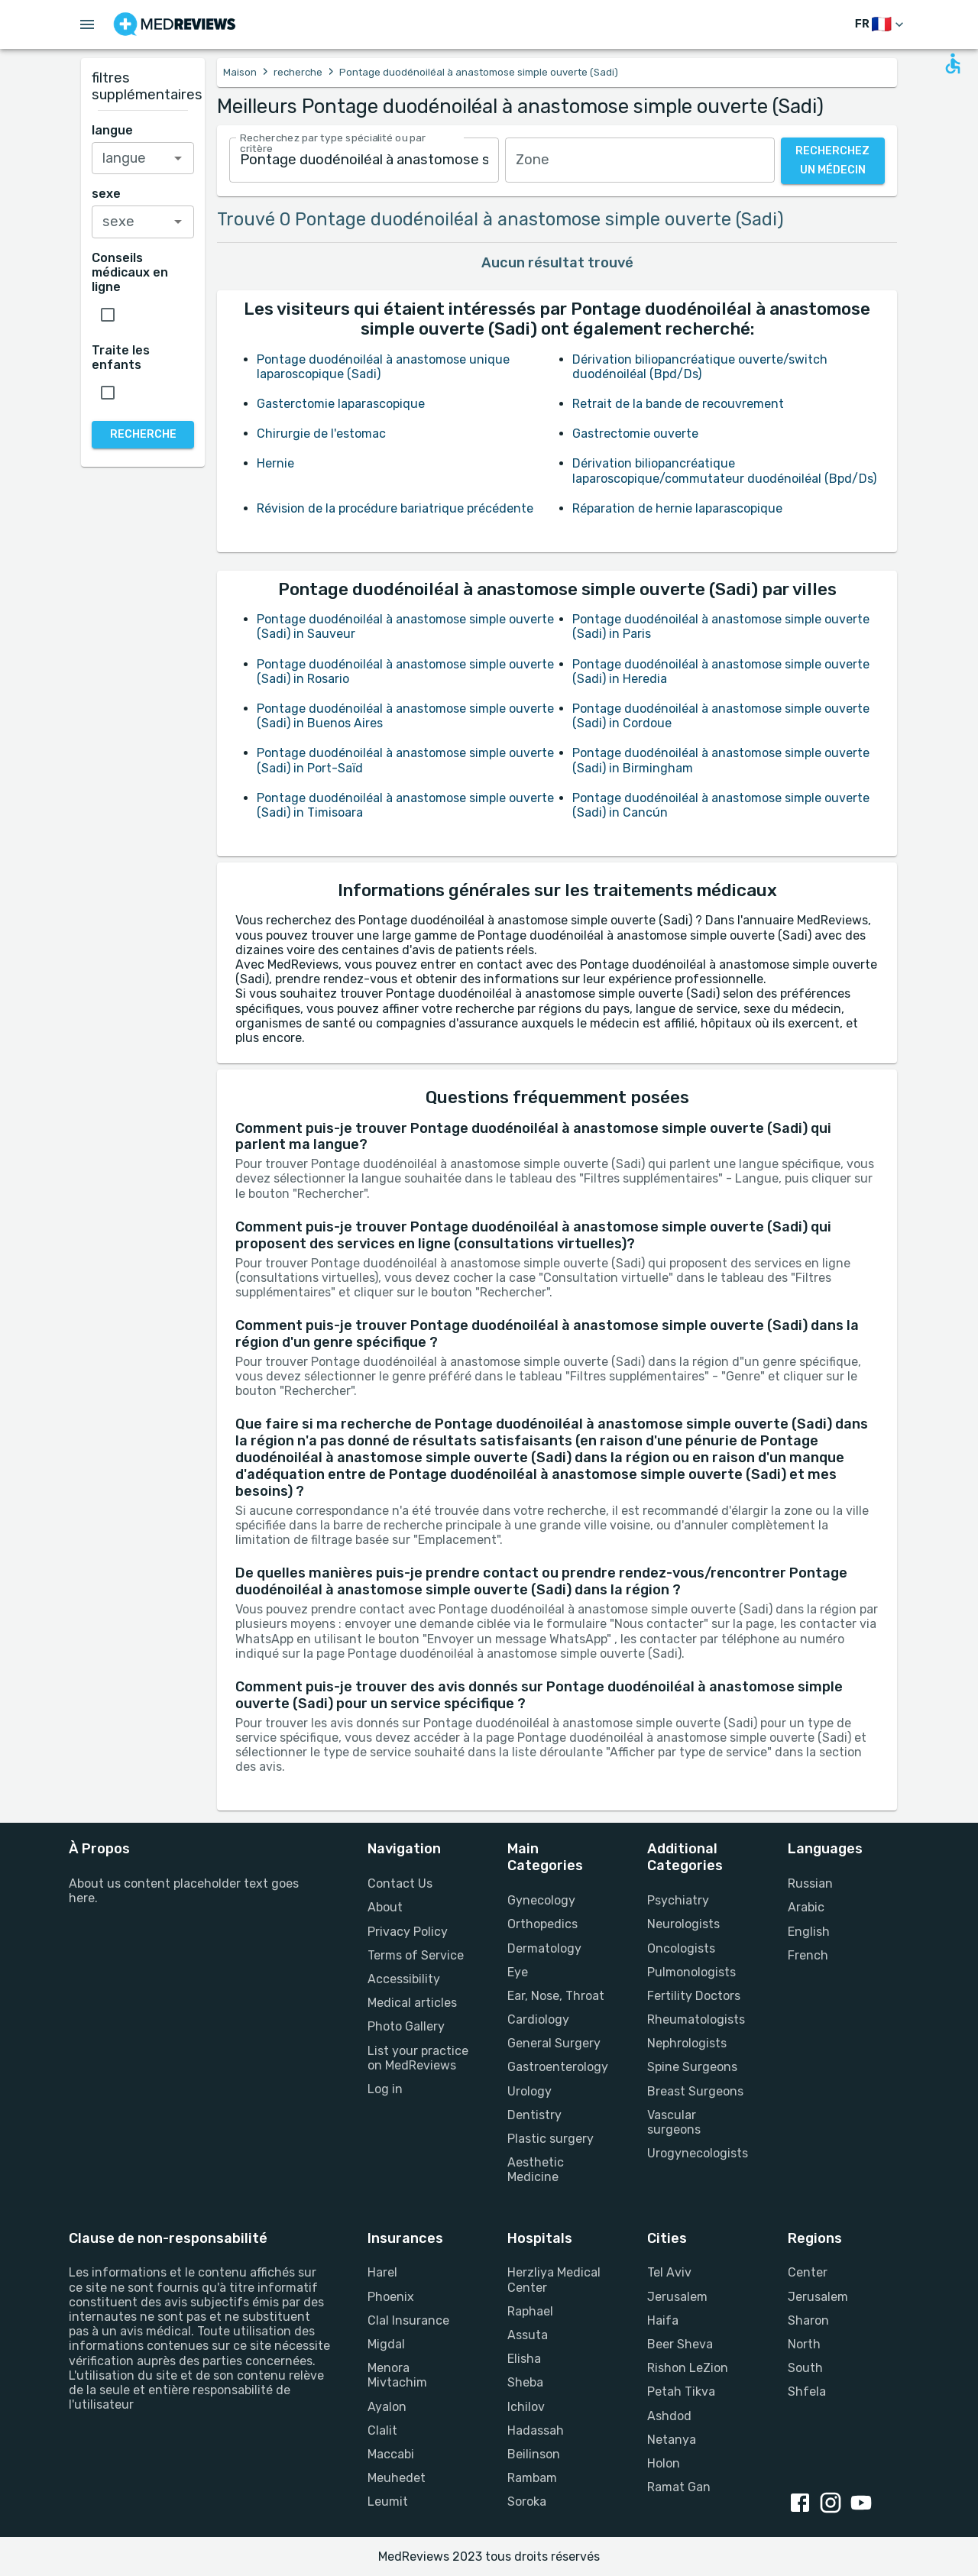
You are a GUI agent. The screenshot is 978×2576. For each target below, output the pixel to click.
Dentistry (534, 2115)
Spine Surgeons (692, 2067)
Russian (810, 1883)
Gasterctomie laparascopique (341, 403)
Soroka (526, 2501)
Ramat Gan (679, 2487)
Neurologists (683, 1924)
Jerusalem (677, 2297)
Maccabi (391, 2454)
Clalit (382, 2430)
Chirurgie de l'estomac (321, 433)
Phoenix (391, 2297)
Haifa (662, 2320)
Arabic (806, 1907)
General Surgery (554, 2043)
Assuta (527, 2335)
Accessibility (404, 1979)
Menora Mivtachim (397, 2375)
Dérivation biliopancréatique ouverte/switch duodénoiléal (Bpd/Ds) (699, 366)
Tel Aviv (669, 2272)
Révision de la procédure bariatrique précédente (395, 508)
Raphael (530, 2311)
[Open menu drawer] (87, 24)
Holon (663, 2463)
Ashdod (669, 2416)
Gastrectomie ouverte (635, 433)
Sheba (525, 2382)
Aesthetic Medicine (535, 2169)
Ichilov (526, 2407)
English (809, 1931)
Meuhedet (397, 2478)
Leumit (388, 2501)
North (804, 2344)
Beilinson (533, 2454)
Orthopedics (542, 1924)
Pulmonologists (691, 1972)
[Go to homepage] (175, 24)
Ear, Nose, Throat (555, 1996)
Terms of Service (416, 1955)
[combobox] (364, 160)
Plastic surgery (550, 2138)
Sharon (808, 2320)
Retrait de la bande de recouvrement (678, 403)
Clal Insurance (408, 2320)
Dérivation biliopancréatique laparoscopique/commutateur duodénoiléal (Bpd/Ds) (724, 470)
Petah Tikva (681, 2391)
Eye (517, 1972)
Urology (529, 2091)
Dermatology (544, 1948)
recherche (298, 72)
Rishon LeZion (687, 2368)
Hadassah (535, 2430)
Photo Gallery (406, 2026)
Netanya (671, 2439)
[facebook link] (803, 2504)
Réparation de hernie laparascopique (677, 508)
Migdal (386, 2344)
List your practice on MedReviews (418, 2058)
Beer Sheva (680, 2344)
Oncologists (681, 1948)
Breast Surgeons (695, 2091)
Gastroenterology (557, 2067)
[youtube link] (864, 2504)
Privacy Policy (408, 1931)
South (805, 2368)
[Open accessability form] (952, 63)
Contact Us (400, 1883)
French (808, 1955)
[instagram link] (833, 2504)
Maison (240, 72)
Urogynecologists (697, 2153)
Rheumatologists (696, 2019)
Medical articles (412, 2002)
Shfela (807, 2391)
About (385, 1907)
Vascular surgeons (674, 2122)
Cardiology (538, 2019)
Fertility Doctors (693, 1996)
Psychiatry (678, 1900)
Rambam (532, 2478)
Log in (385, 2089)
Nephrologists (687, 2043)
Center (807, 2272)
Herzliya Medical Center (554, 2279)
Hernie (275, 463)
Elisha (524, 2358)
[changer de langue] (880, 24)
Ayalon (387, 2407)
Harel (382, 2272)
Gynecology (541, 1900)
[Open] (178, 158)
